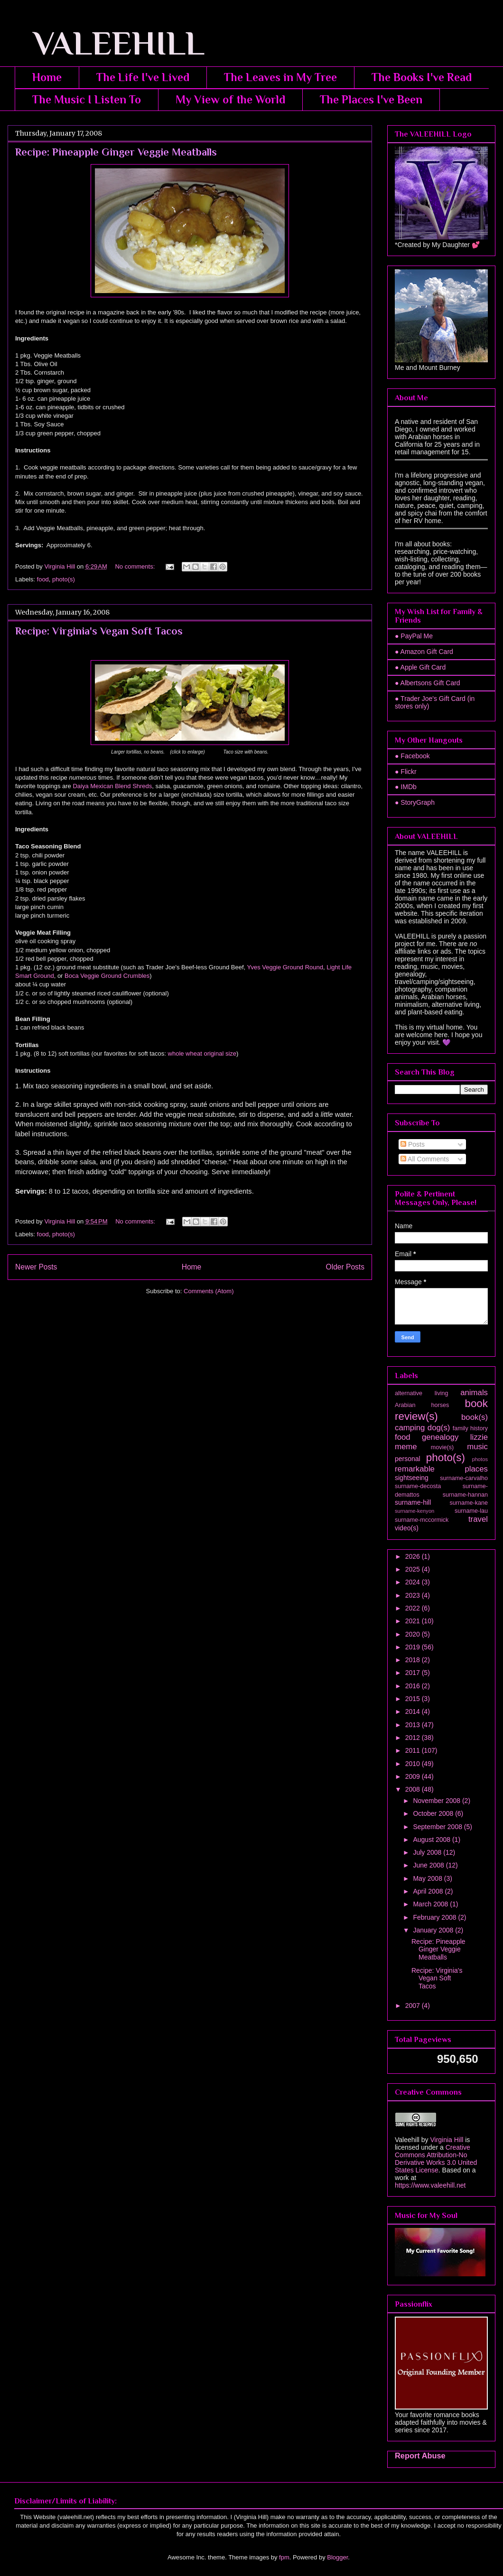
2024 (413, 1582)
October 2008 (434, 1813)
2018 (413, 1660)
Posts (413, 1144)
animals (474, 1392)
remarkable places (441, 1468)
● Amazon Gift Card (424, 651)
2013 (413, 1725)
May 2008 (428, 1878)
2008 (413, 1789)
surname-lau (471, 1511)
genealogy (440, 1437)
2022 (413, 1608)
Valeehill (407, 2140)
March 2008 (431, 1904)
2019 (413, 1647)
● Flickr (406, 771)
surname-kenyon (414, 1511)
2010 (413, 1763)
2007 (413, 2005)
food (43, 579)
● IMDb (406, 787)
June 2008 (429, 1865)
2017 (413, 1672)
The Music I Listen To (86, 99)
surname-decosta (418, 1486)
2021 (413, 1621)
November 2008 (437, 1800)
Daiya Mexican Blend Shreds (112, 786)
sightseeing (411, 1477)
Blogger (337, 2557)
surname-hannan (465, 1494)
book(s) (474, 1417)
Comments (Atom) (208, 1291)
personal (407, 1459)
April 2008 (429, 1891)
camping (410, 1427)
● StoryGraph (415, 802)
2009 (413, 1776)
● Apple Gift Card (420, 667)
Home (47, 77)
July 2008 (428, 1852)
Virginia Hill (446, 2140)
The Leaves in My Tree (280, 77)
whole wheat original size (202, 1053)
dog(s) (439, 1427)
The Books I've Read (422, 77)
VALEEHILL (106, 43)
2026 (413, 1556)
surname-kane (468, 1503)
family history (470, 1428)
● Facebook (412, 756)
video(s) (407, 1528)
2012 (413, 1737)
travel (478, 1519)
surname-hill (413, 1502)
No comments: (135, 566)
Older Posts (345, 1267)
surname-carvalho (464, 1478)
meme (406, 1446)
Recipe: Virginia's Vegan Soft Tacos (99, 631)
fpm (284, 2557)
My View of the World (230, 99)
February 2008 (435, 1917)
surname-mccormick (421, 1520)
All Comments (425, 1159)
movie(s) (442, 1447)
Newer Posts (36, 1267)
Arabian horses (422, 1405)
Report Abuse (420, 2455)
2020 (413, 1634)
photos (480, 1459)
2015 (413, 1698)
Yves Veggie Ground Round (285, 967)
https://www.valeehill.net (430, 2185)
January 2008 (434, 1930)
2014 (413, 1711)
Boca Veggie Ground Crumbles (107, 975)
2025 (413, 1569)
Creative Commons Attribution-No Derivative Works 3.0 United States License (436, 2159)
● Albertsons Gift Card (427, 683)
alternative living (421, 1393)
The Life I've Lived (142, 77)
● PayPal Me (414, 636)
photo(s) (63, 579)
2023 (413, 1595)
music (477, 1446)
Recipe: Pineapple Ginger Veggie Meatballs (116, 152)
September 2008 (438, 1827)
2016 (413, 1686)
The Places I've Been (371, 99)
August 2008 (432, 1839)
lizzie (479, 1437)
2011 (413, 1750)
